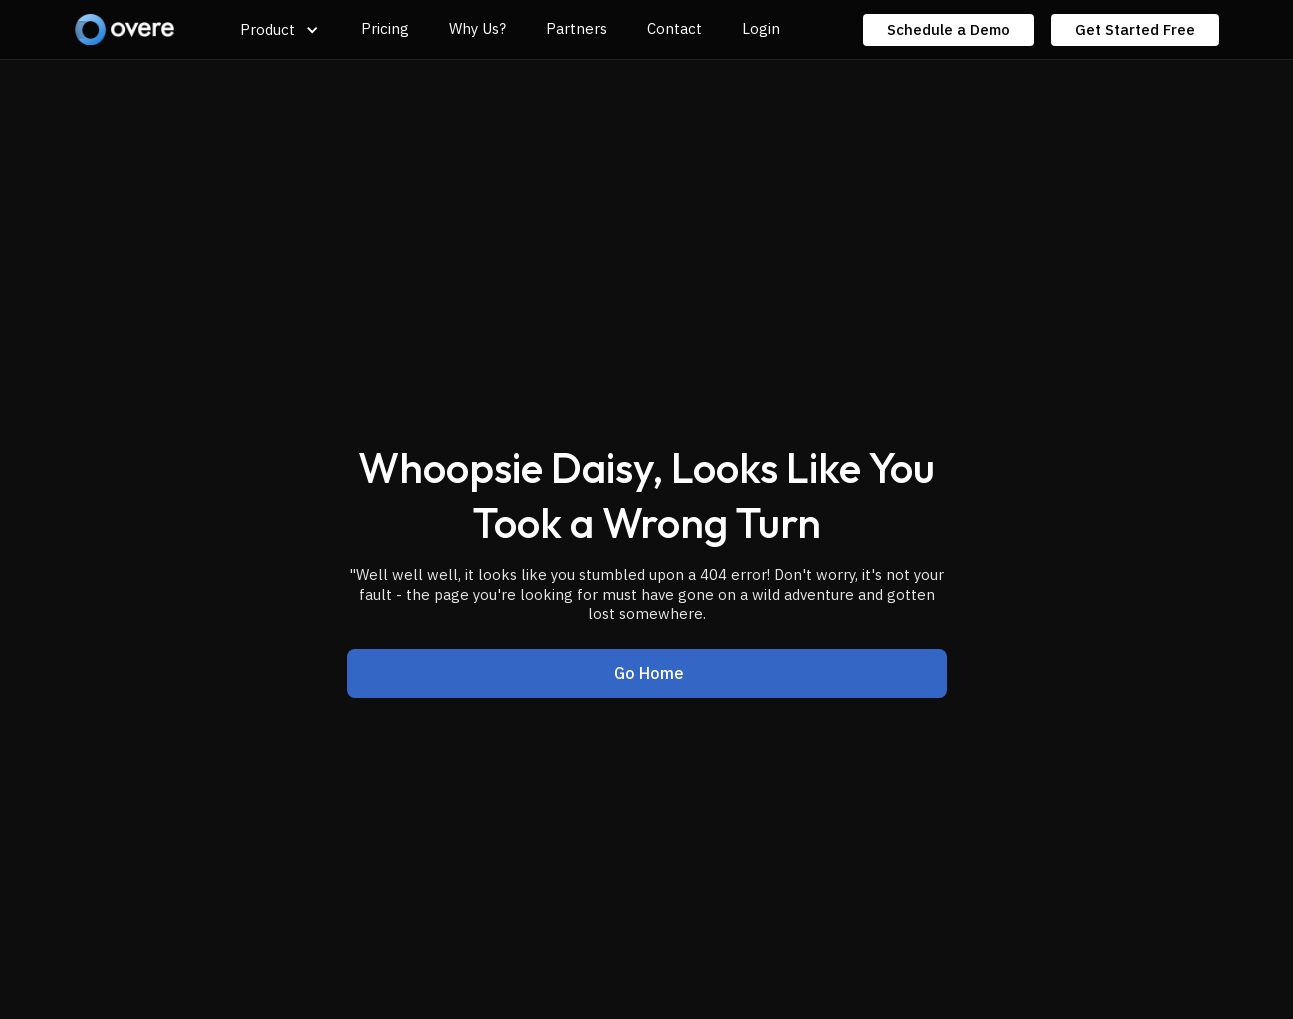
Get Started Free (1135, 29)
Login (761, 28)
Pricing (385, 28)
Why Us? (477, 28)
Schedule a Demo (948, 29)
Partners (576, 28)
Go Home (649, 673)
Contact (674, 28)
